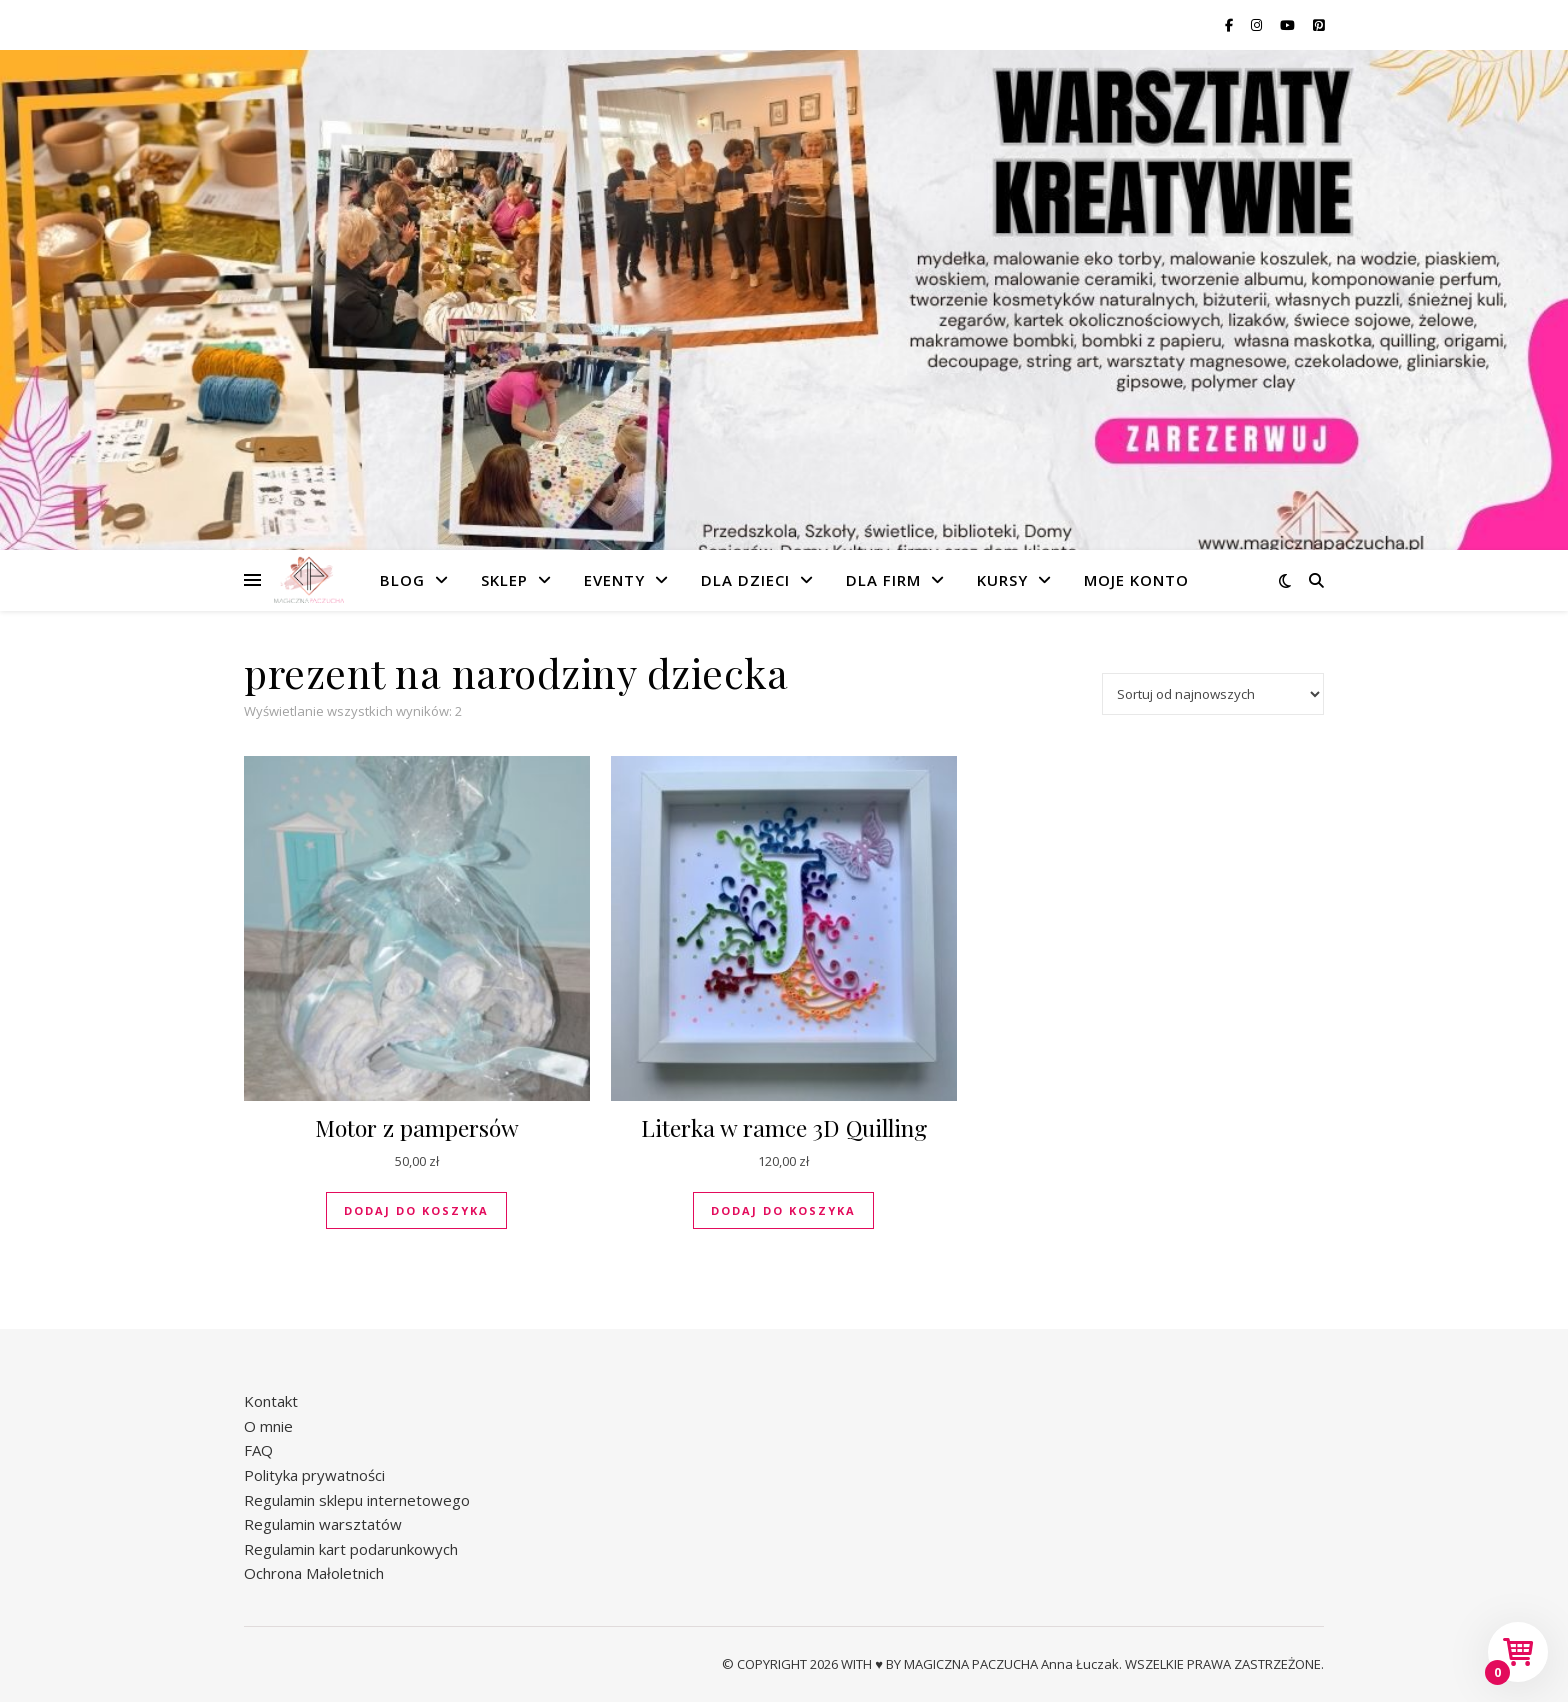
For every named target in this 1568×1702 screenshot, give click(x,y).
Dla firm (883, 580)
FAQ (258, 1450)
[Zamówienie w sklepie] (1213, 694)
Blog (402, 580)
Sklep (504, 580)
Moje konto (1136, 580)
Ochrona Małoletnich (314, 1573)
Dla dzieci (745, 580)
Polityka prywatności (314, 1475)
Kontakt (271, 1401)
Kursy (1002, 580)
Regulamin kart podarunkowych (351, 1549)
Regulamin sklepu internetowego (357, 1500)
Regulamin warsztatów (323, 1524)
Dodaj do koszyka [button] (416, 1210)
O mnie (268, 1426)
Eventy (614, 580)
